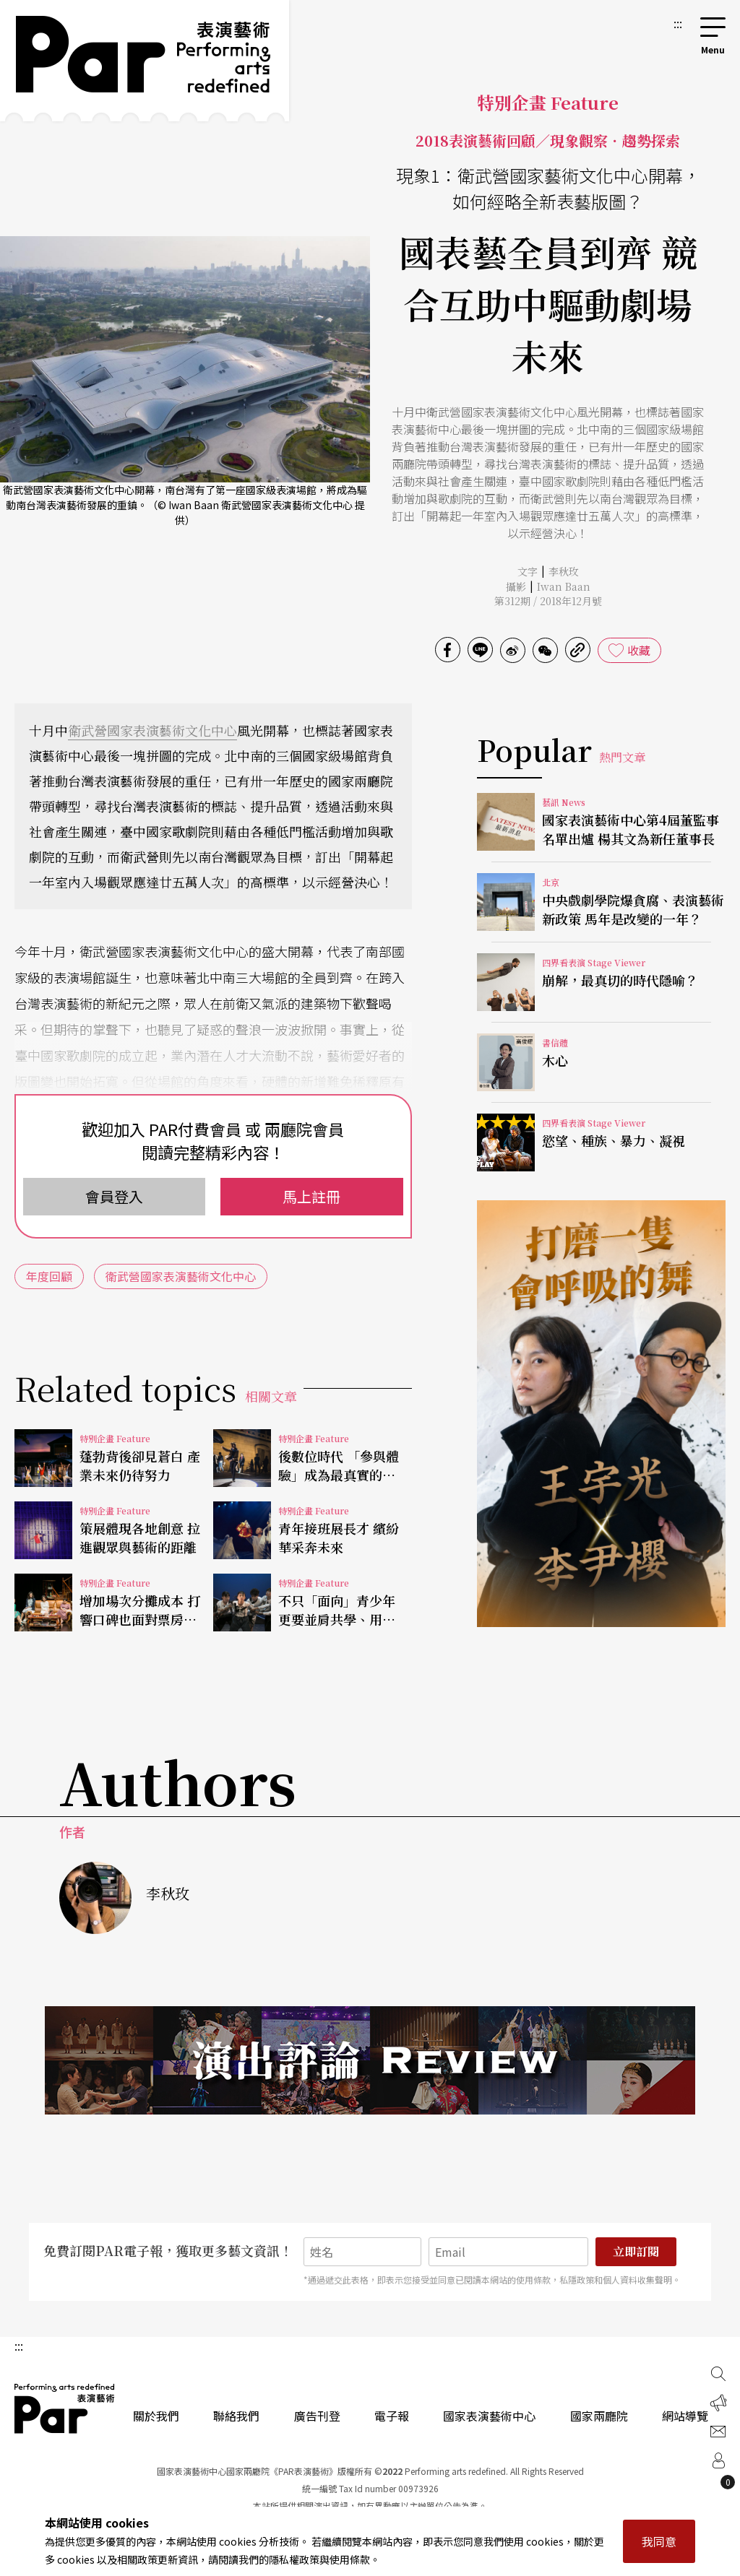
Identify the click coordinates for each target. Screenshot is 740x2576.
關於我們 (156, 2415)
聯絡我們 (236, 2415)
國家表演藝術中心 (489, 2415)
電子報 (391, 2415)
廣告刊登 (317, 2415)
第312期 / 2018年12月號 (548, 601)
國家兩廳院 (599, 2415)
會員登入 (114, 1196)
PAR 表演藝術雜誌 (65, 2408)
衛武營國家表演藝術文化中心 (152, 730)
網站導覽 (685, 2415)
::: (678, 23)
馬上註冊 (311, 1196)
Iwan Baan (563, 586)
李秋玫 (563, 571)
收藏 (638, 650)
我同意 (659, 2541)
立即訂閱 (636, 2251)
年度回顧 (49, 1276)
